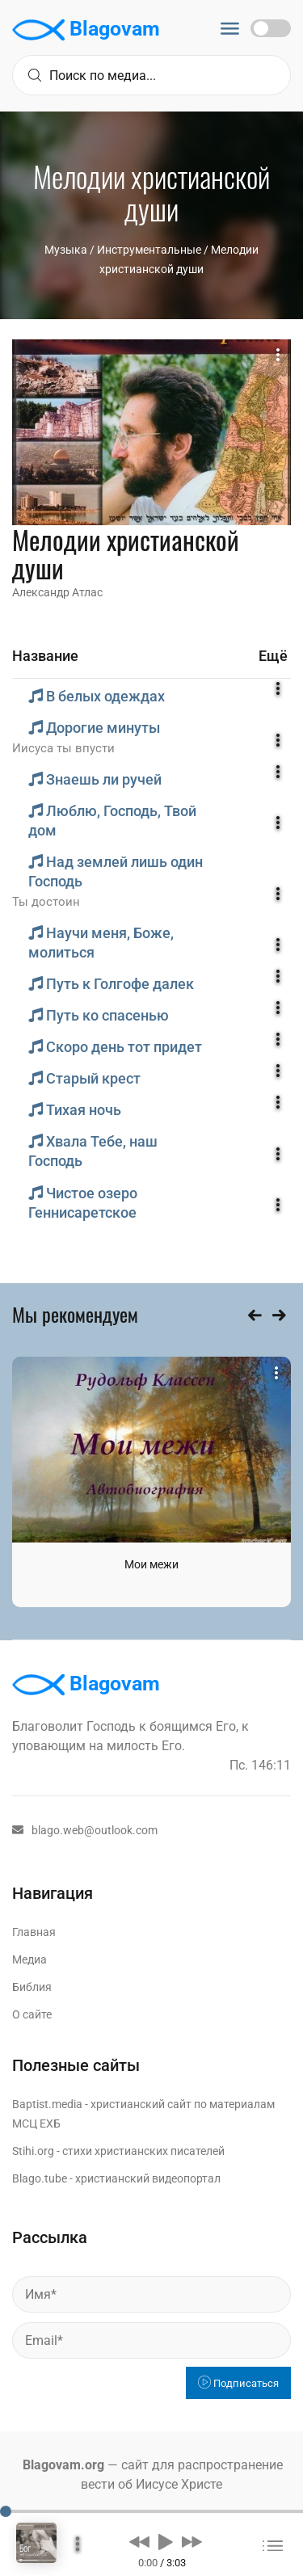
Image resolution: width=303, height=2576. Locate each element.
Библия (32, 1986)
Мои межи (151, 1564)
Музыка (65, 249)
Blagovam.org (63, 2465)
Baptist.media (47, 2104)
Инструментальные (149, 249)
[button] (139, 2541)
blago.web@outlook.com (85, 1830)
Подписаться (238, 2383)
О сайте (32, 2014)
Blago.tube (39, 2178)
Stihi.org (33, 2151)
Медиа (29, 1959)
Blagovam (86, 30)
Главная (34, 1932)
